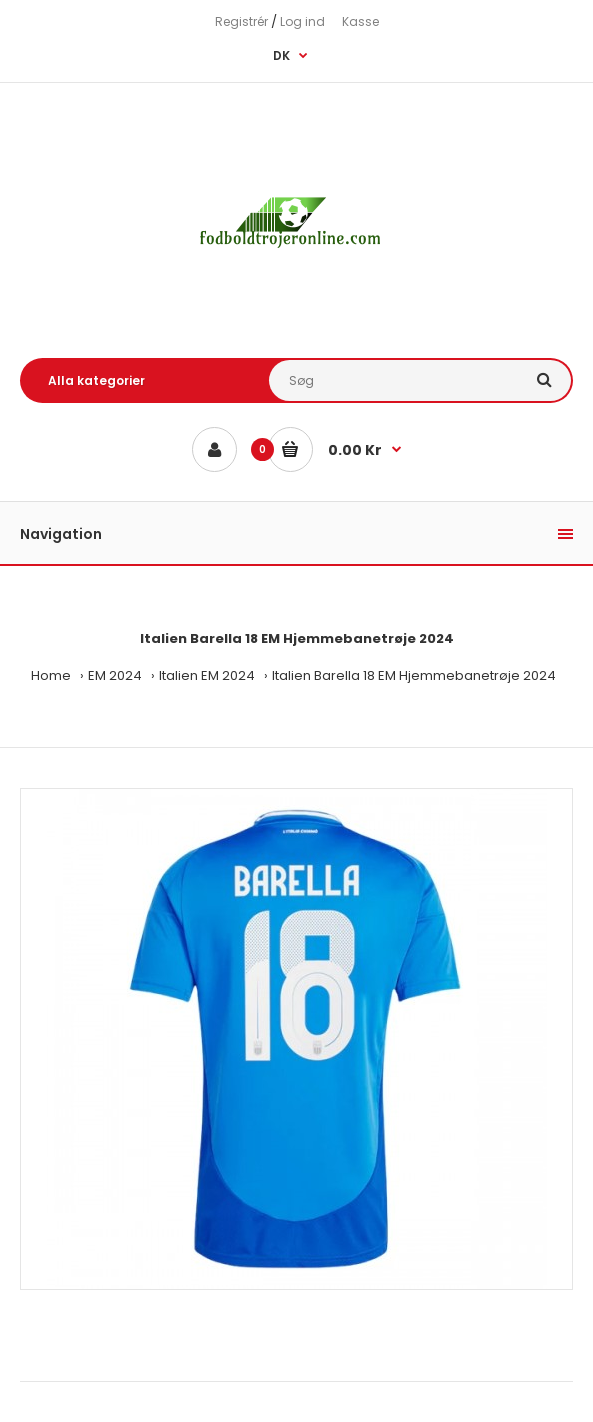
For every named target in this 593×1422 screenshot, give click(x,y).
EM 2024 (115, 675)
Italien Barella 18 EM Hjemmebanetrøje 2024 (414, 675)
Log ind (302, 21)
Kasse (360, 21)
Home (51, 675)
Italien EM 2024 (207, 675)
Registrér (241, 21)
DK (281, 55)
